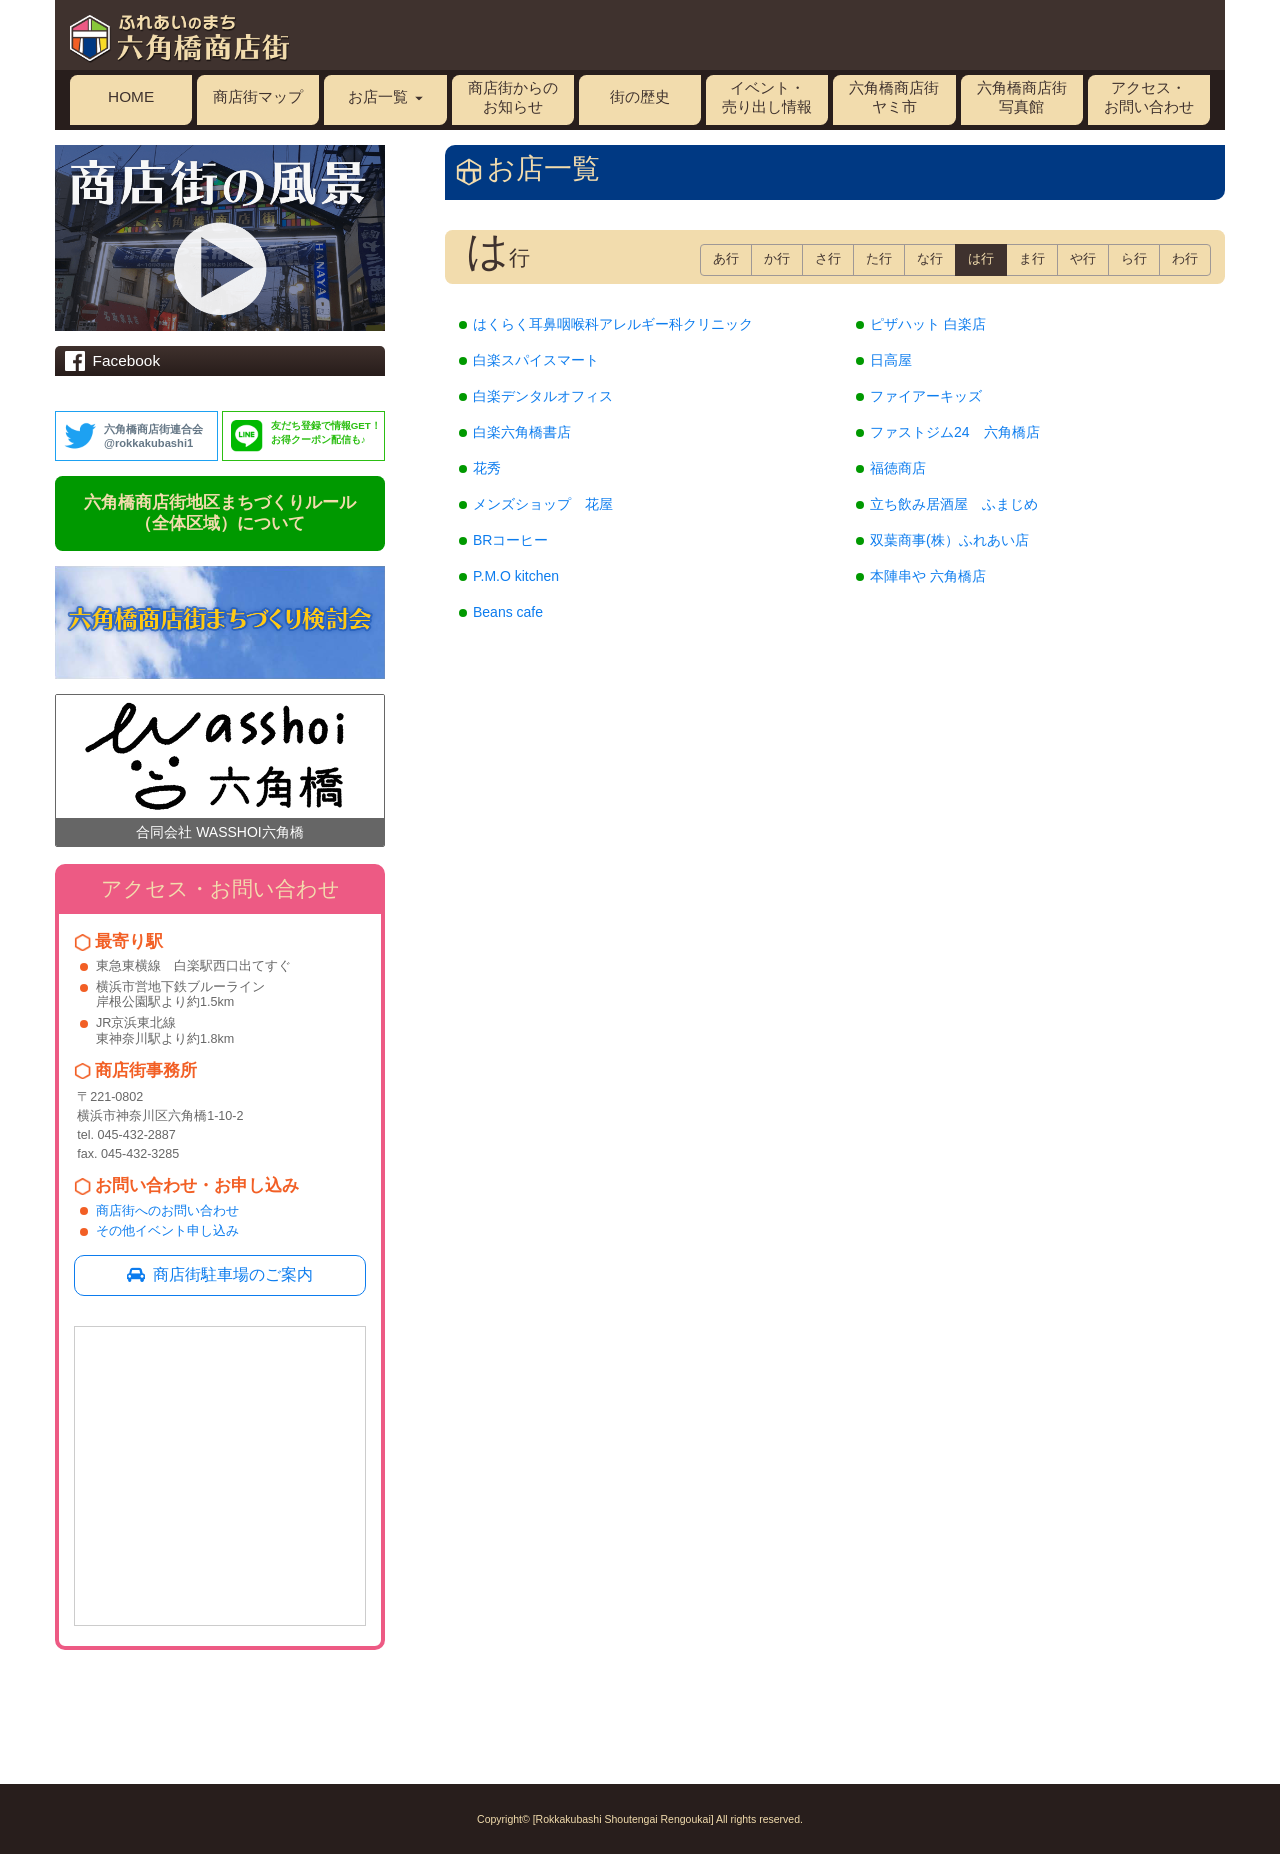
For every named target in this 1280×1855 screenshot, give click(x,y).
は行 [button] (981, 259)
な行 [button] (930, 259)
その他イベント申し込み (167, 1231)
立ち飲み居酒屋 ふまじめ (954, 504)
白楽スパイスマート (536, 360)
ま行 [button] (1032, 259)
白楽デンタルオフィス (543, 396)
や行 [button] (1083, 259)
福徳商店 (898, 468)
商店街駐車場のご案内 (220, 1274)
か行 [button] (777, 259)
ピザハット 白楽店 (928, 324)
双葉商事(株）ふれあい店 (949, 540)
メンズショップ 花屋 (543, 504)
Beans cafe (508, 612)
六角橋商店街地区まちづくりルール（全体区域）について (220, 513)
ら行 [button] (1134, 259)
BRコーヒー (510, 540)
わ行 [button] (1185, 259)
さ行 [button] (828, 259)
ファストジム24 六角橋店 (955, 432)
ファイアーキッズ (926, 396)
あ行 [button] (726, 259)
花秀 (487, 468)
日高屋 (891, 360)
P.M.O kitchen (516, 576)
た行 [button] (879, 259)
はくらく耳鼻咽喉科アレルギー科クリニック (613, 324)
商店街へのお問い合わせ (167, 1211)
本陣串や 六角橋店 (928, 576)
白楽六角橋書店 (522, 432)
